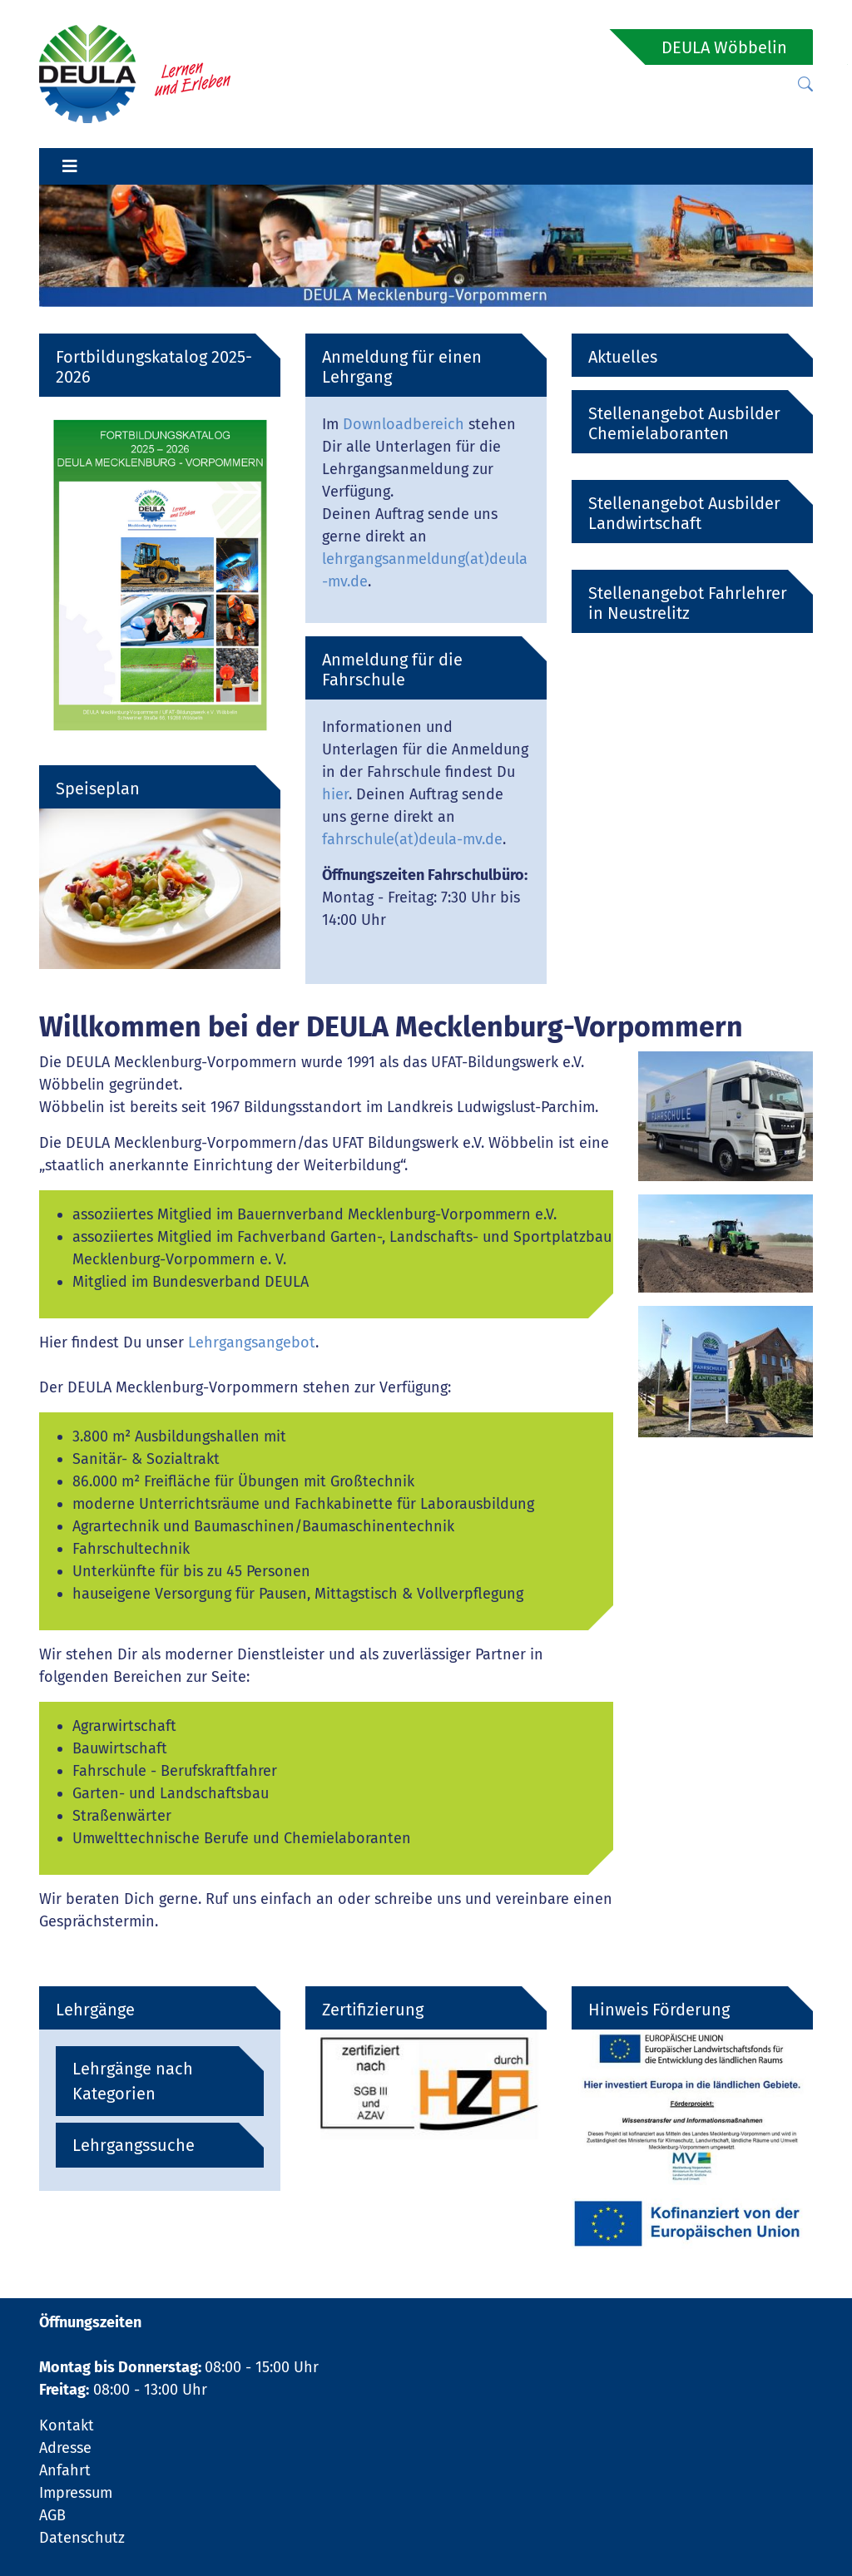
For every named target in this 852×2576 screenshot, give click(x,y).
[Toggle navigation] (69, 166)
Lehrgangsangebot (251, 1342)
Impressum (75, 2493)
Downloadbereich (403, 424)
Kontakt (66, 2425)
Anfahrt (65, 2470)
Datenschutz (82, 2538)
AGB (52, 2515)
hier (335, 794)
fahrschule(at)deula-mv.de (412, 839)
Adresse (65, 2448)
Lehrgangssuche (133, 2145)
